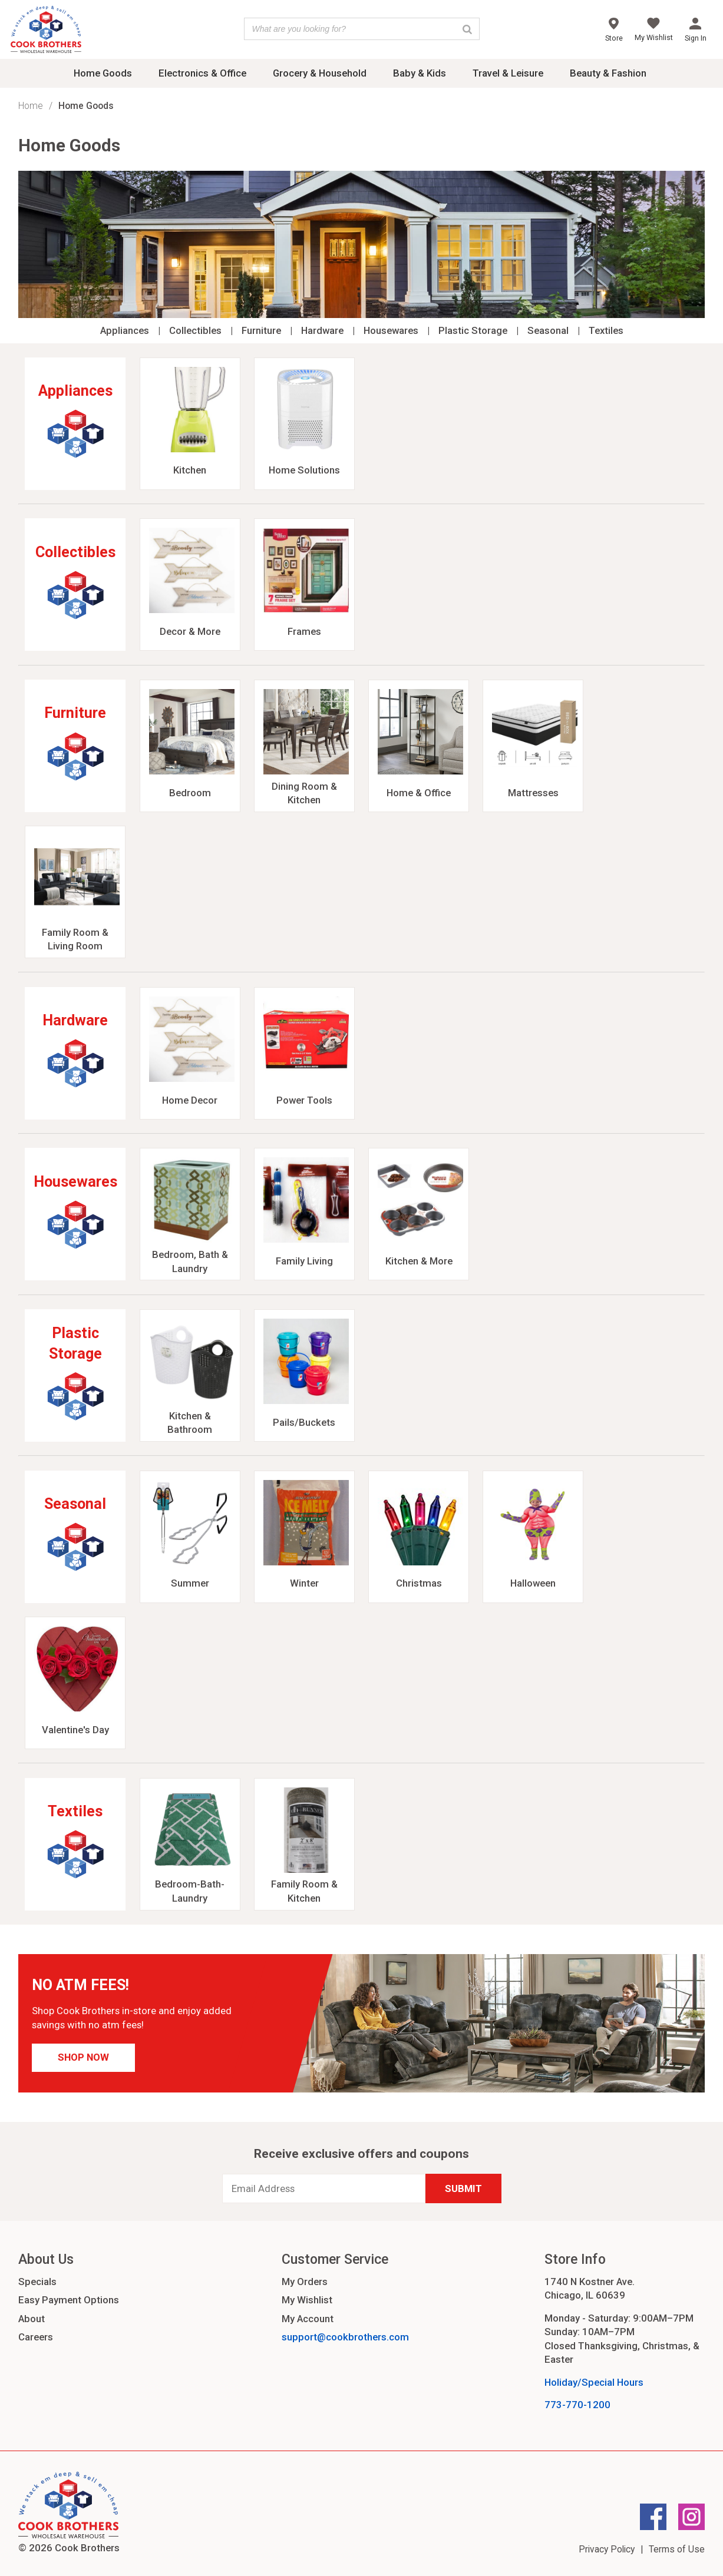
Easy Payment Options (68, 2300)
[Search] (467, 28)
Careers (35, 2337)
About (31, 2319)
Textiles (606, 330)
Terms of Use (677, 2549)
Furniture (261, 330)
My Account (308, 2319)
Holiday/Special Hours (593, 2382)
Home (30, 105)
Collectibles (195, 330)
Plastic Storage (472, 330)
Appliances (124, 330)
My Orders (305, 2281)
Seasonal (548, 330)
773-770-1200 (577, 2405)
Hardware (322, 330)
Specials (37, 2281)
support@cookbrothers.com (345, 2337)
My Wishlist (307, 2300)
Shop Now (83, 2057)
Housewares (391, 330)
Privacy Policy (607, 2549)
